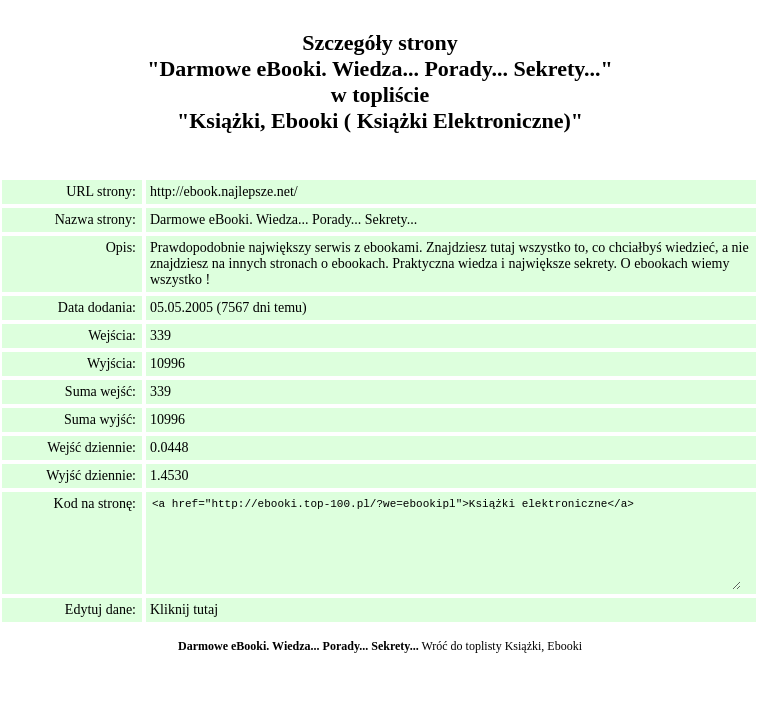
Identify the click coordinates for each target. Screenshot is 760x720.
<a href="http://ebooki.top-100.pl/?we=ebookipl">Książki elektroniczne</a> (445, 543)
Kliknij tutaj (184, 609)
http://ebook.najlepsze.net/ (224, 191)
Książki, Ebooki (543, 646)
